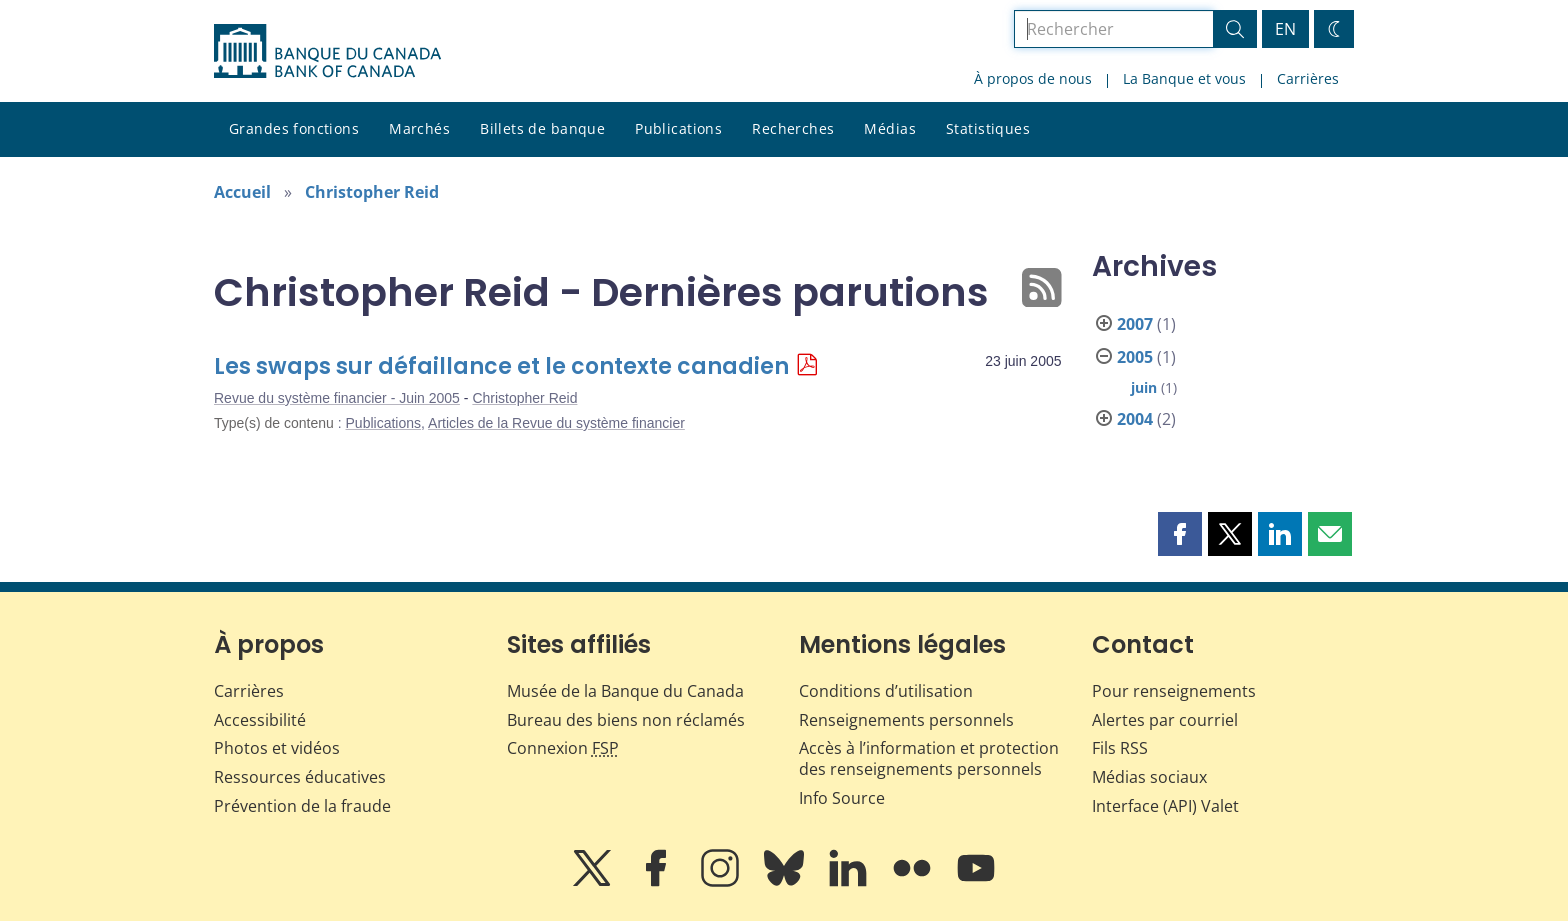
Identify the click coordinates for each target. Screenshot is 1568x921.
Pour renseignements (1174, 691)
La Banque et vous (1184, 78)
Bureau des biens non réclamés (626, 720)
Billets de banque (542, 128)
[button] (1180, 534)
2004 (1135, 419)
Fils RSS (1120, 748)
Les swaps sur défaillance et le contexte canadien (501, 366)
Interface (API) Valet (1165, 806)
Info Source (842, 798)
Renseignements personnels (906, 720)
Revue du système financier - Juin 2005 (337, 398)
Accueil (242, 192)
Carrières (1308, 78)
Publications (678, 128)
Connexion (563, 748)
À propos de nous (1033, 78)
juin (1144, 387)
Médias (890, 128)
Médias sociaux (1149, 777)
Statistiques (988, 128)
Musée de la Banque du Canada (625, 691)
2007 (1135, 324)
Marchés (419, 128)
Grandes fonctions (294, 128)
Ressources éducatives (300, 777)
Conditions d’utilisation (886, 691)
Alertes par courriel (1165, 720)
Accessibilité (260, 720)
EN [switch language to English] (1285, 29)
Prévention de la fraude (302, 806)
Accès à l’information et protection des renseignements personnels (929, 758)
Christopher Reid (372, 192)
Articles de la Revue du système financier (556, 423)
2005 (1135, 357)
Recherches (793, 128)
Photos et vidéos (277, 748)
